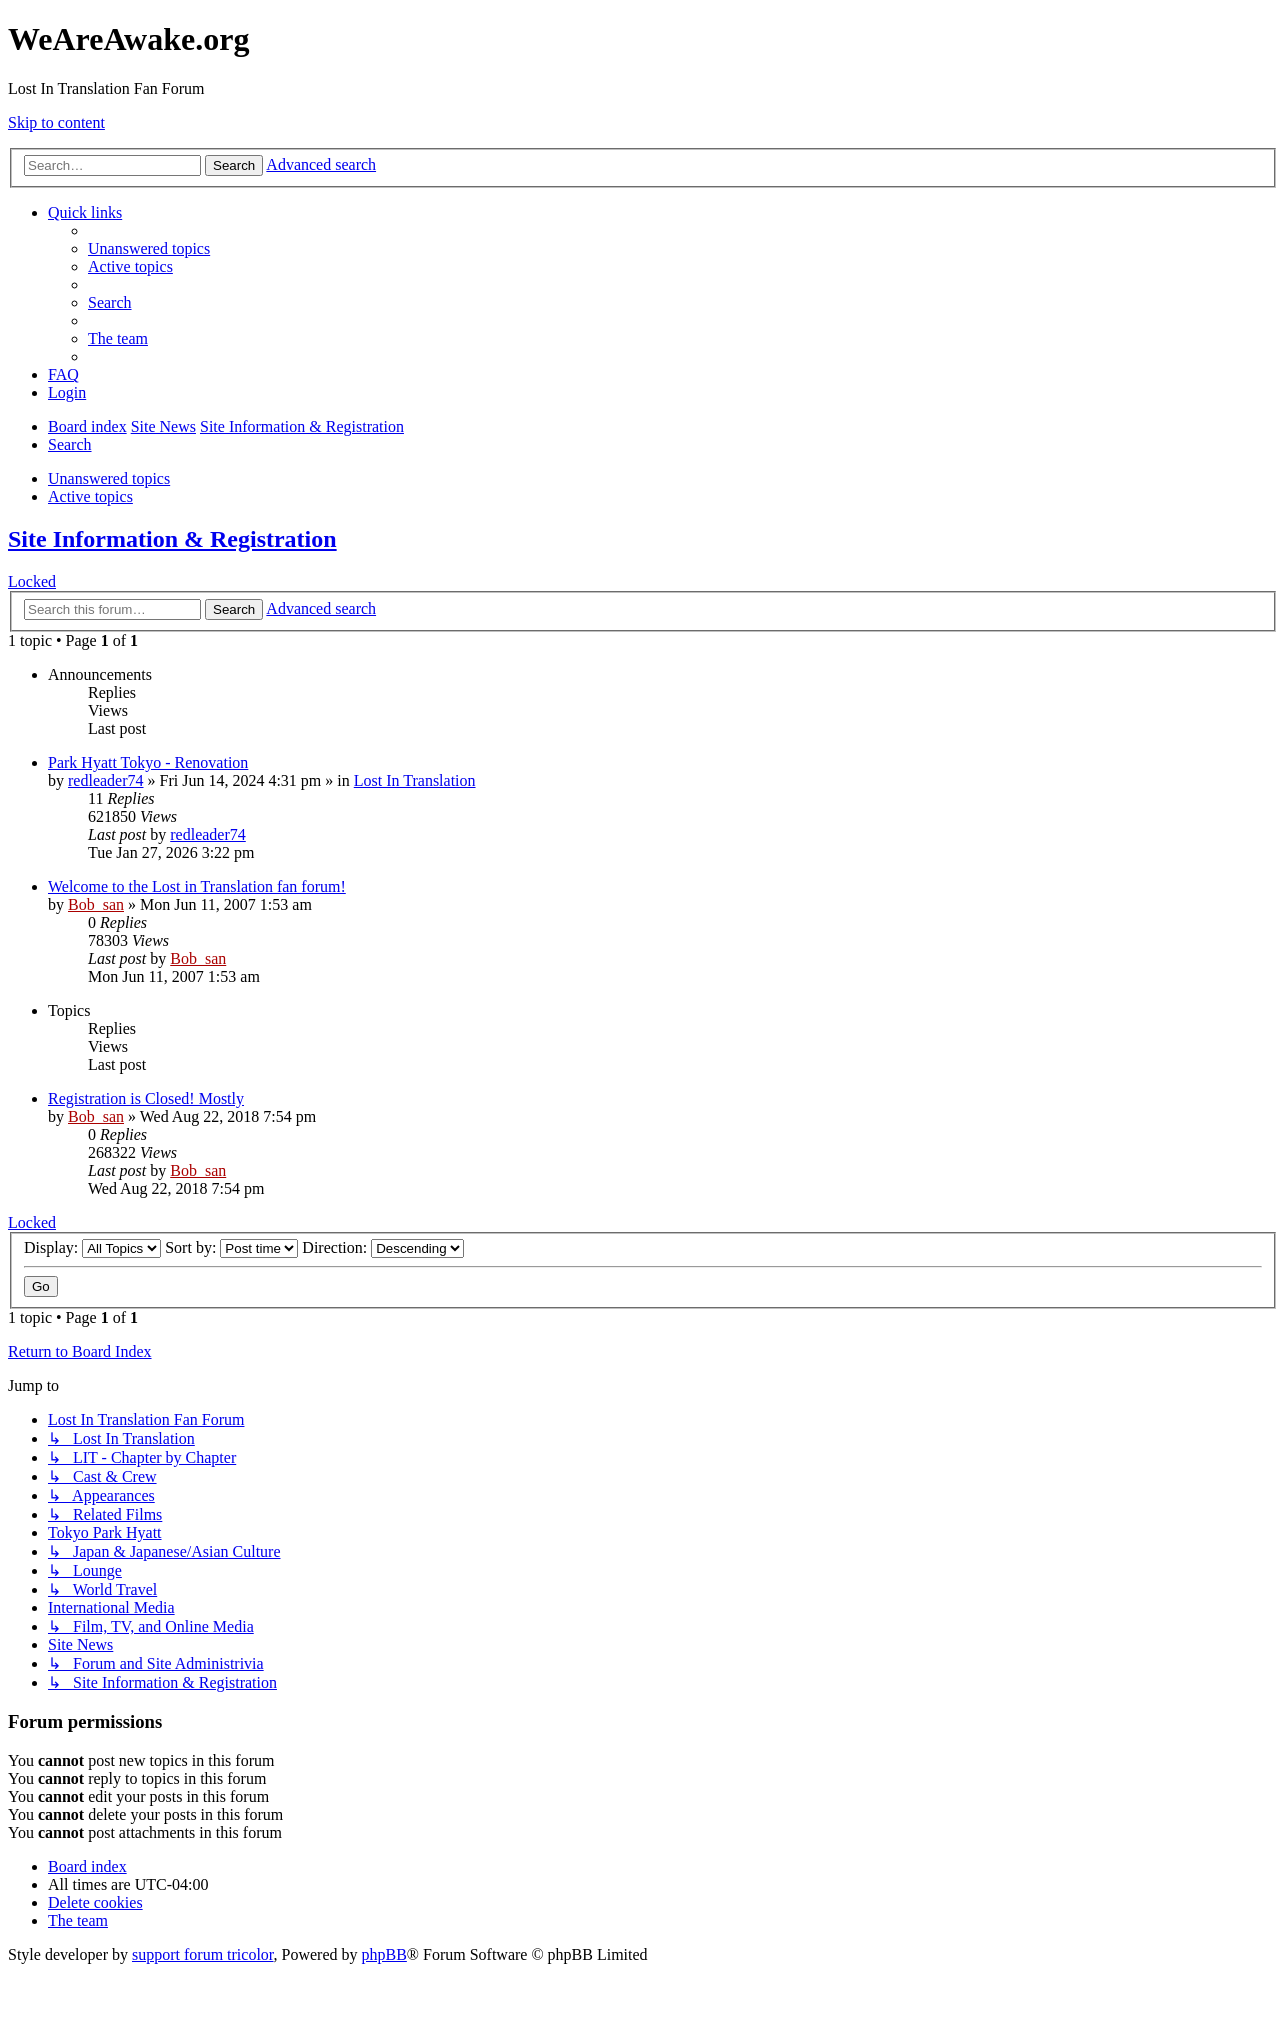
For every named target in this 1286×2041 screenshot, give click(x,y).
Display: (92, 1247)
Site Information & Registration (172, 539)
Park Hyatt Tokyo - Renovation (148, 762)
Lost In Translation (415, 780)
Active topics (90, 496)
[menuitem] (149, 248)
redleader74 (106, 780)
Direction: (383, 1247)
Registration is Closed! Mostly (146, 1098)
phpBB (384, 1954)
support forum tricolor (203, 1954)
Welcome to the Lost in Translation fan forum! (197, 886)
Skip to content (56, 122)
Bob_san (96, 904)
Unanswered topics (109, 478)
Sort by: (231, 1247)
